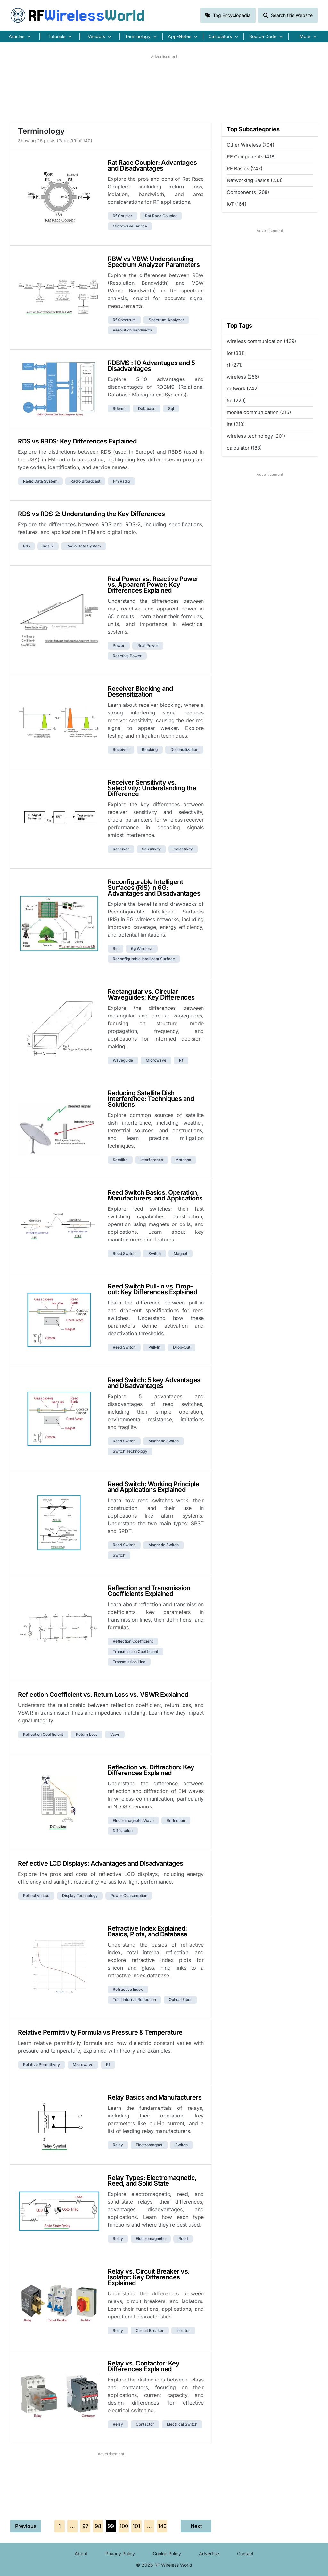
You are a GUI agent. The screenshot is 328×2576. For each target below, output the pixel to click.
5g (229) (236, 400)
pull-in (154, 1347)
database (146, 408)
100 (123, 2526)
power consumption (129, 1895)
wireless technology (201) (256, 436)
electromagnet (149, 2144)
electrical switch (182, 2424)
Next (196, 2526)
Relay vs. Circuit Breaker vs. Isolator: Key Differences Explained (149, 2277)
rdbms (119, 408)
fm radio (121, 481)
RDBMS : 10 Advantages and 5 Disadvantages (151, 365)
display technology (80, 1895)
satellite (120, 1159)
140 (162, 2526)
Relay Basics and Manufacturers (154, 2097)
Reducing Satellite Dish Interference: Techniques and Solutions (151, 1098)
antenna (183, 1159)
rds (26, 546)
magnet (180, 1253)
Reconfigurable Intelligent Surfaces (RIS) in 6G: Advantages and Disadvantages (154, 887)
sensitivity (151, 849)
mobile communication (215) (259, 412)
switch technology (130, 1451)
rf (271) (234, 365)
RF (77, 15)
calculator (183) (244, 448)
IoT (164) (236, 204)
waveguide (123, 1060)
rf (181, 1060)
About (81, 2553)
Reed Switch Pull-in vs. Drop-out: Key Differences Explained (152, 1289)
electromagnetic (151, 2238)
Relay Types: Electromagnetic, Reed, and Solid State (152, 2180)
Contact (245, 2553)
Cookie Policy (167, 2553)
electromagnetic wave (133, 1820)
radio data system (40, 481)
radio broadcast (85, 481)
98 (98, 2526)
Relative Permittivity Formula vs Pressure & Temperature (100, 2032)
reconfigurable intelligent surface (144, 958)
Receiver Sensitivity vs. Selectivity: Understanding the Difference (152, 788)
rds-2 (48, 546)
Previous (26, 2526)
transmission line (129, 1661)
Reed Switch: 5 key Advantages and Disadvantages (154, 1383)
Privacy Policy (120, 2553)
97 (85, 2526)
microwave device (130, 226)
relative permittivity (41, 2064)
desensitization (184, 749)
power (119, 645)
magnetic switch (163, 1441)
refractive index (128, 1989)
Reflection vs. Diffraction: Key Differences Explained (151, 1770)
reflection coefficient (133, 1641)
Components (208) (248, 192)
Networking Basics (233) (255, 180)
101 (136, 2526)
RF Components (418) (251, 157)
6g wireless (141, 948)
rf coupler (122, 215)
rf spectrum (124, 319)
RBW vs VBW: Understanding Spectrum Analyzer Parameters (154, 261)
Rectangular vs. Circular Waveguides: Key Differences (151, 994)
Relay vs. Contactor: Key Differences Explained (143, 2366)
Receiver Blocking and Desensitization (140, 691)
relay (118, 2144)
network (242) (243, 389)
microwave (156, 1060)
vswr (114, 1734)
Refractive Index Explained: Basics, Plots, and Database (147, 1931)
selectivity (183, 849)
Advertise (209, 2553)
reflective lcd (36, 1895)
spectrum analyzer (166, 319)
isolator (183, 2330)
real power (147, 645)
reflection (176, 1820)
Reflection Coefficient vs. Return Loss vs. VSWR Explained (103, 1694)
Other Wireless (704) (250, 145)
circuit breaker (150, 2330)
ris (115, 948)
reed (183, 2238)
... (72, 2526)
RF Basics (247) (244, 168)
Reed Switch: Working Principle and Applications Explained (153, 1487)
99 (111, 2526)
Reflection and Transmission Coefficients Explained (149, 1591)
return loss (86, 1734)
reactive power (127, 655)
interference (151, 1159)
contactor (145, 2424)
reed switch (124, 1253)
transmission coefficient (135, 1651)
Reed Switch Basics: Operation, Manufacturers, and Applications (155, 1195)
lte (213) (236, 424)
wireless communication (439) (261, 341)
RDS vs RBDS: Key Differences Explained (77, 441)
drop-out (181, 1347)
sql (171, 408)
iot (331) (236, 353)
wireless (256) (243, 377)
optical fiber (180, 1999)
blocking (150, 749)
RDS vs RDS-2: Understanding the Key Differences (91, 514)
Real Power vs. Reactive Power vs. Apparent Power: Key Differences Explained (153, 584)
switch (154, 1253)
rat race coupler (161, 215)
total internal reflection (134, 1999)
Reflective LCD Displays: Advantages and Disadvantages (100, 1863)
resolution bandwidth (132, 330)
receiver (121, 749)
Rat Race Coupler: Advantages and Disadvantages (152, 165)
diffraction (123, 1830)
